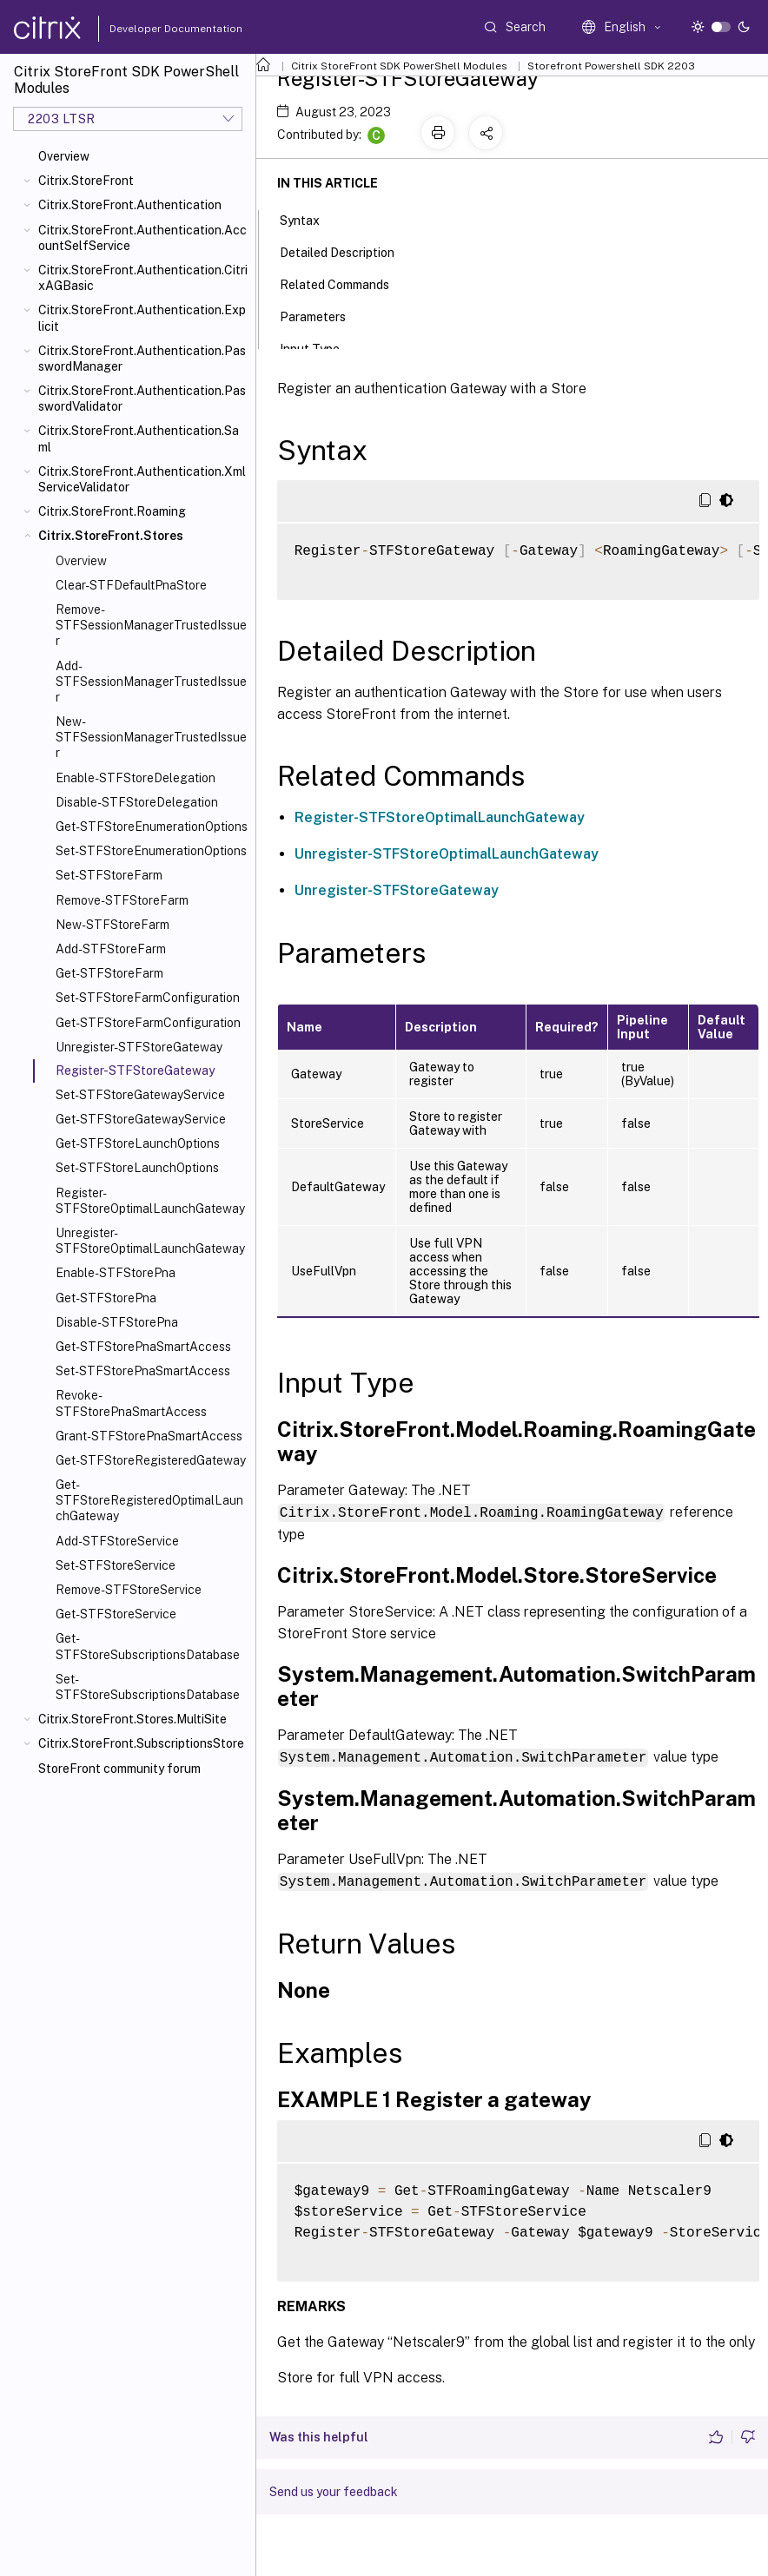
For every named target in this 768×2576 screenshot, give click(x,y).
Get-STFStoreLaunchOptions (138, 1143)
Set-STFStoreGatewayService (140, 1095)
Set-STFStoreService (115, 1565)
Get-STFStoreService (116, 1614)
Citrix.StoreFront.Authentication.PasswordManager (142, 358)
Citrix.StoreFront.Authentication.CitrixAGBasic (143, 278)
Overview (63, 156)
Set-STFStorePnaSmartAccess (143, 1371)
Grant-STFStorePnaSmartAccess (149, 1436)
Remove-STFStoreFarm (122, 900)
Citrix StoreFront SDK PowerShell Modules (399, 66)
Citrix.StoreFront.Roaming (112, 511)
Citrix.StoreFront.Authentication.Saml (138, 438)
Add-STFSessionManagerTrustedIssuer (151, 681)
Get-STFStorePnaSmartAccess (143, 1347)
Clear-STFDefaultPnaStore (131, 585)
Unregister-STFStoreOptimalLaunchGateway (150, 1240)
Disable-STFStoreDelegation (137, 802)
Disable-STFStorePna (117, 1322)
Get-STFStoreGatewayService (141, 1119)
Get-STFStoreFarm (109, 973)
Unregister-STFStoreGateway (139, 1047)
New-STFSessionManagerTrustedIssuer (151, 737)
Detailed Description (347, 251)
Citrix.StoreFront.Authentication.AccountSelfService (142, 238)
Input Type (319, 347)
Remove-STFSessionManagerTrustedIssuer (151, 625)
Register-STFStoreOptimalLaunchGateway (150, 1201)
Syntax (309, 218)
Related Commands (344, 283)
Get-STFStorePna (106, 1298)
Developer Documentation (148, 29)
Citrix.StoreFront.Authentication (130, 205)
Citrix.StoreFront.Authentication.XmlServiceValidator (142, 479)
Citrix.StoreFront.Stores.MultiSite (132, 1719)
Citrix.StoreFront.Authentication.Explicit (142, 318)
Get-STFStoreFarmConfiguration (148, 1023)
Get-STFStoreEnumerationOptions (152, 826)
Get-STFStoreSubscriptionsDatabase (148, 1646)
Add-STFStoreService (117, 1541)
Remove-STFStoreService (129, 1590)
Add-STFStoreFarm (111, 949)
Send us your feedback (333, 2489)
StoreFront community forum (119, 1769)
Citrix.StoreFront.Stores (110, 536)
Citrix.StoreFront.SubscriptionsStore (141, 1743)
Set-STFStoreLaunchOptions (137, 1168)
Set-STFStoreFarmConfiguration (148, 998)
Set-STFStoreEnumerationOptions (151, 851)
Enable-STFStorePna (115, 1273)
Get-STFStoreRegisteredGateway (151, 1460)
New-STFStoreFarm (112, 925)
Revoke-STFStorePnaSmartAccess (131, 1403)
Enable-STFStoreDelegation (135, 778)
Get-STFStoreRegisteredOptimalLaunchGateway (149, 1500)
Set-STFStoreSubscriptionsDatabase (148, 1687)
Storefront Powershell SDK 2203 (611, 66)
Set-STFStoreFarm (109, 875)
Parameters (322, 315)
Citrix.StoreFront (86, 181)
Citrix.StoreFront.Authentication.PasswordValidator (142, 398)
